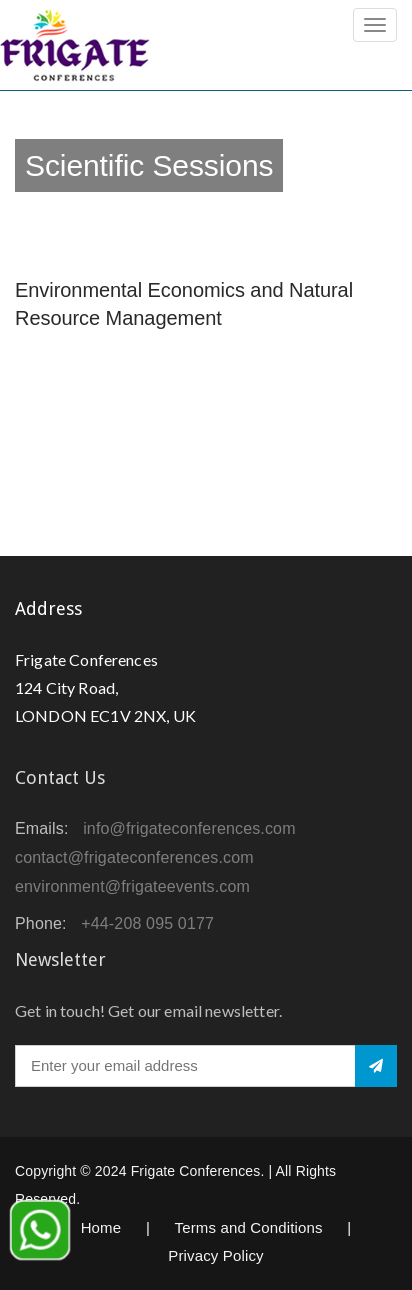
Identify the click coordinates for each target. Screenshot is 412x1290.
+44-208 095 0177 (147, 923)
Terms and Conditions (249, 1227)
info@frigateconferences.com (189, 828)
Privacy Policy (216, 1255)
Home (101, 1227)
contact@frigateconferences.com (134, 857)
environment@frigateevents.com (132, 886)
